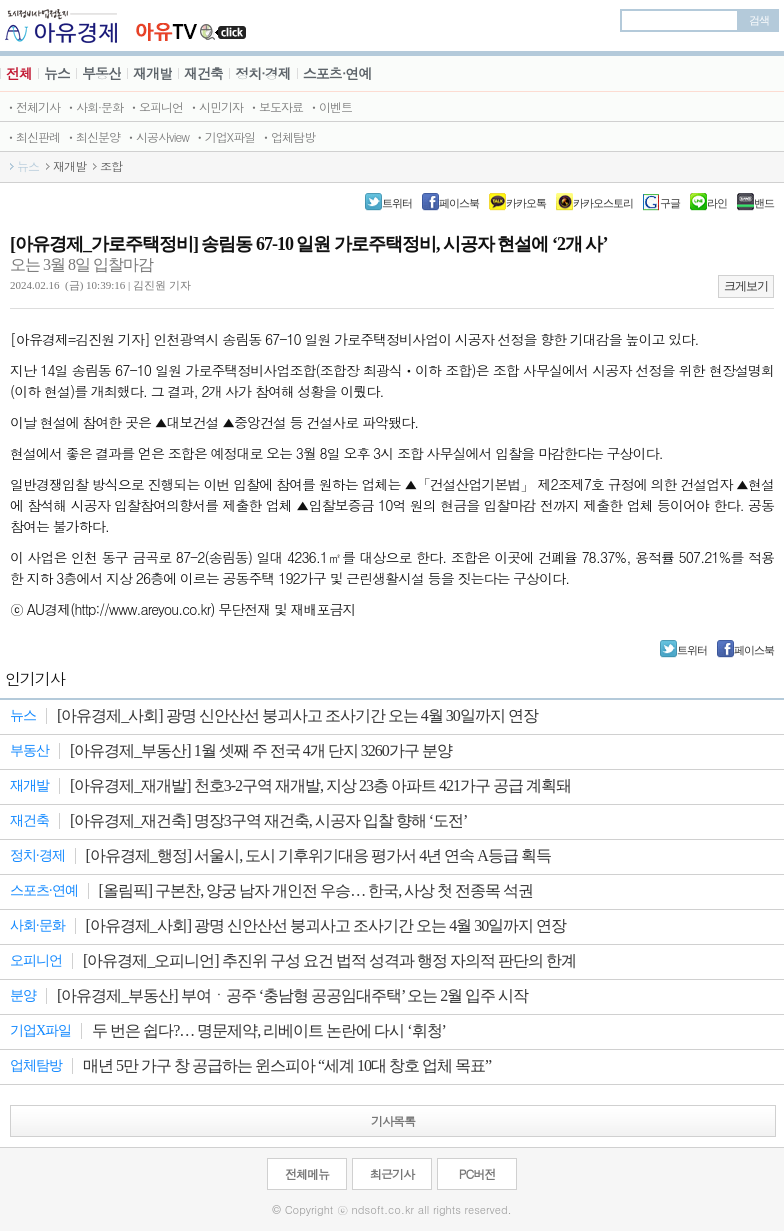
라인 (717, 203)
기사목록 (393, 1120)
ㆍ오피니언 (155, 106)
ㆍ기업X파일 (224, 136)
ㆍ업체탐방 (287, 136)
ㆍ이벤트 (330, 106)
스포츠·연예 (337, 73)
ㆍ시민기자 (215, 106)
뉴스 (57, 73)
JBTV (191, 25)
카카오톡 (526, 203)
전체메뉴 (307, 1173)
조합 (111, 166)
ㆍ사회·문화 (94, 106)
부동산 (101, 73)
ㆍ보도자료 (275, 106)
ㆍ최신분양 (92, 136)
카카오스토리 (603, 203)
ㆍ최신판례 (32, 136)
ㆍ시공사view (157, 136)
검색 (759, 20)
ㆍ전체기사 (32, 106)
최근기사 (392, 1173)
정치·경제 (263, 73)
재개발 (152, 73)
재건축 (203, 73)
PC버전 (477, 1173)
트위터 (397, 203)
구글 (670, 203)
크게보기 (746, 286)
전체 (19, 73)
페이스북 (459, 203)
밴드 (764, 203)
